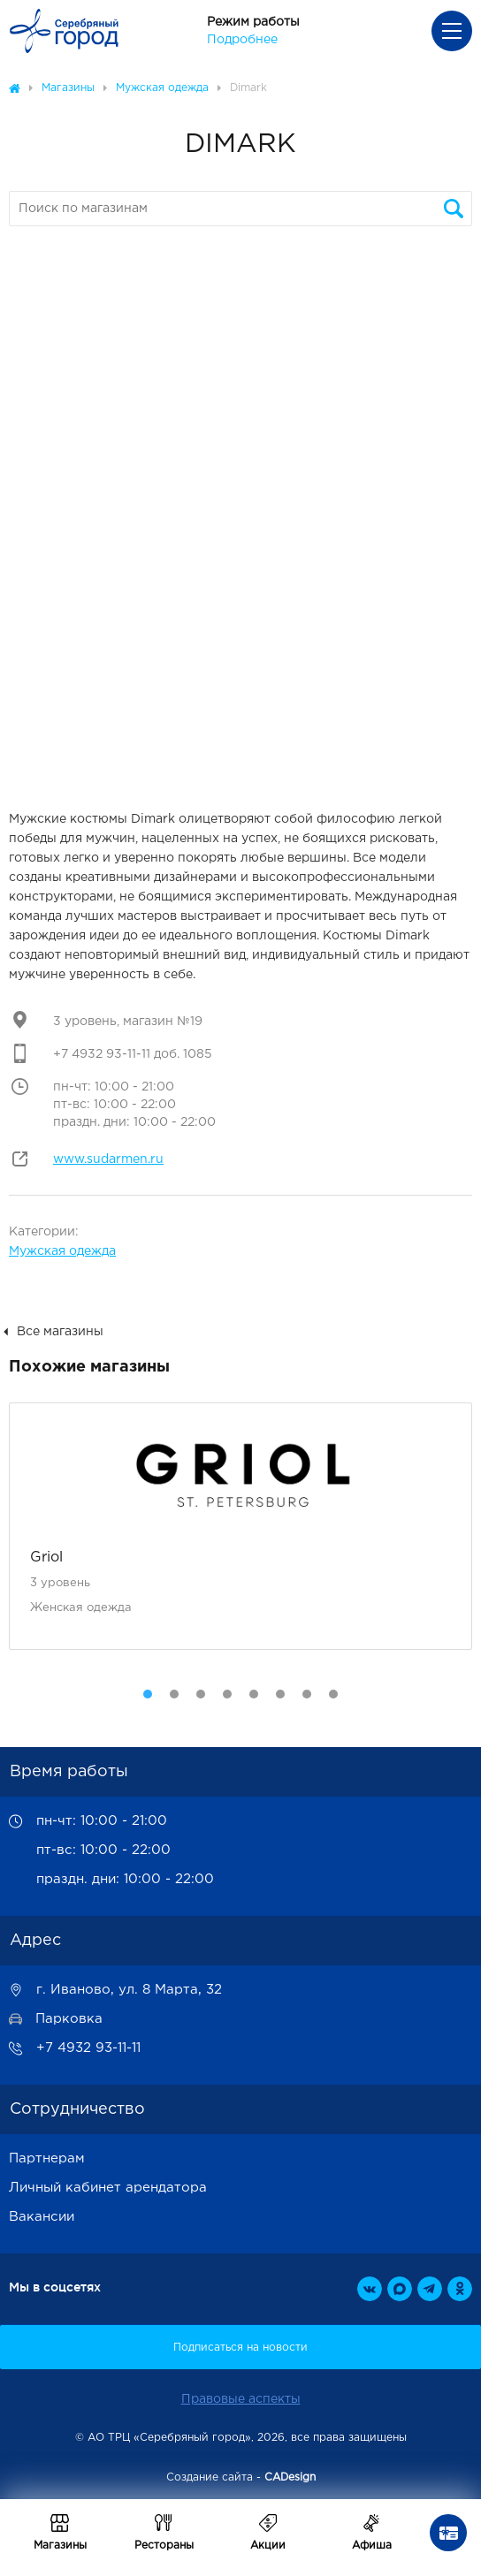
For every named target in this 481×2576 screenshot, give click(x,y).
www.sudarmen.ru (108, 1159)
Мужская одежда (62, 1251)
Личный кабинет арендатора (108, 2187)
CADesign (290, 2477)
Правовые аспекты (241, 2399)
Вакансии (41, 2217)
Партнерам (47, 2158)
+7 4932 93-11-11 (88, 2048)
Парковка (69, 2019)
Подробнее (242, 39)
